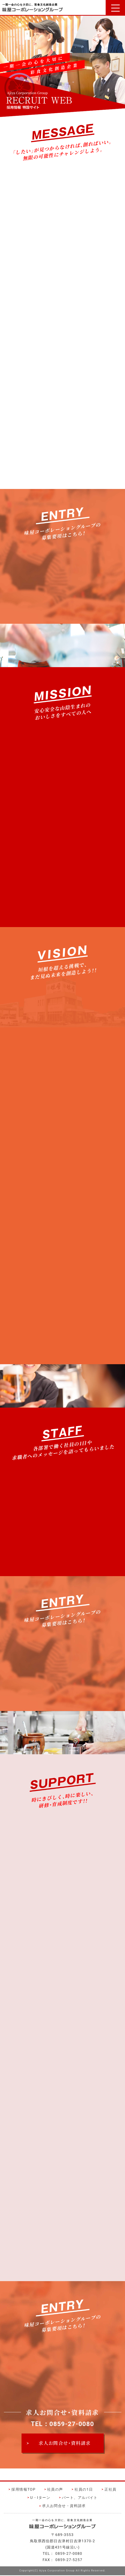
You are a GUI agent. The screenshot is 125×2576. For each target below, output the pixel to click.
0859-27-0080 (71, 2424)
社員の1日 (83, 2490)
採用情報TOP (23, 2490)
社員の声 (55, 2490)
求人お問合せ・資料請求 (64, 2443)
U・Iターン (40, 2498)
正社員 (110, 2490)
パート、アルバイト (80, 2498)
